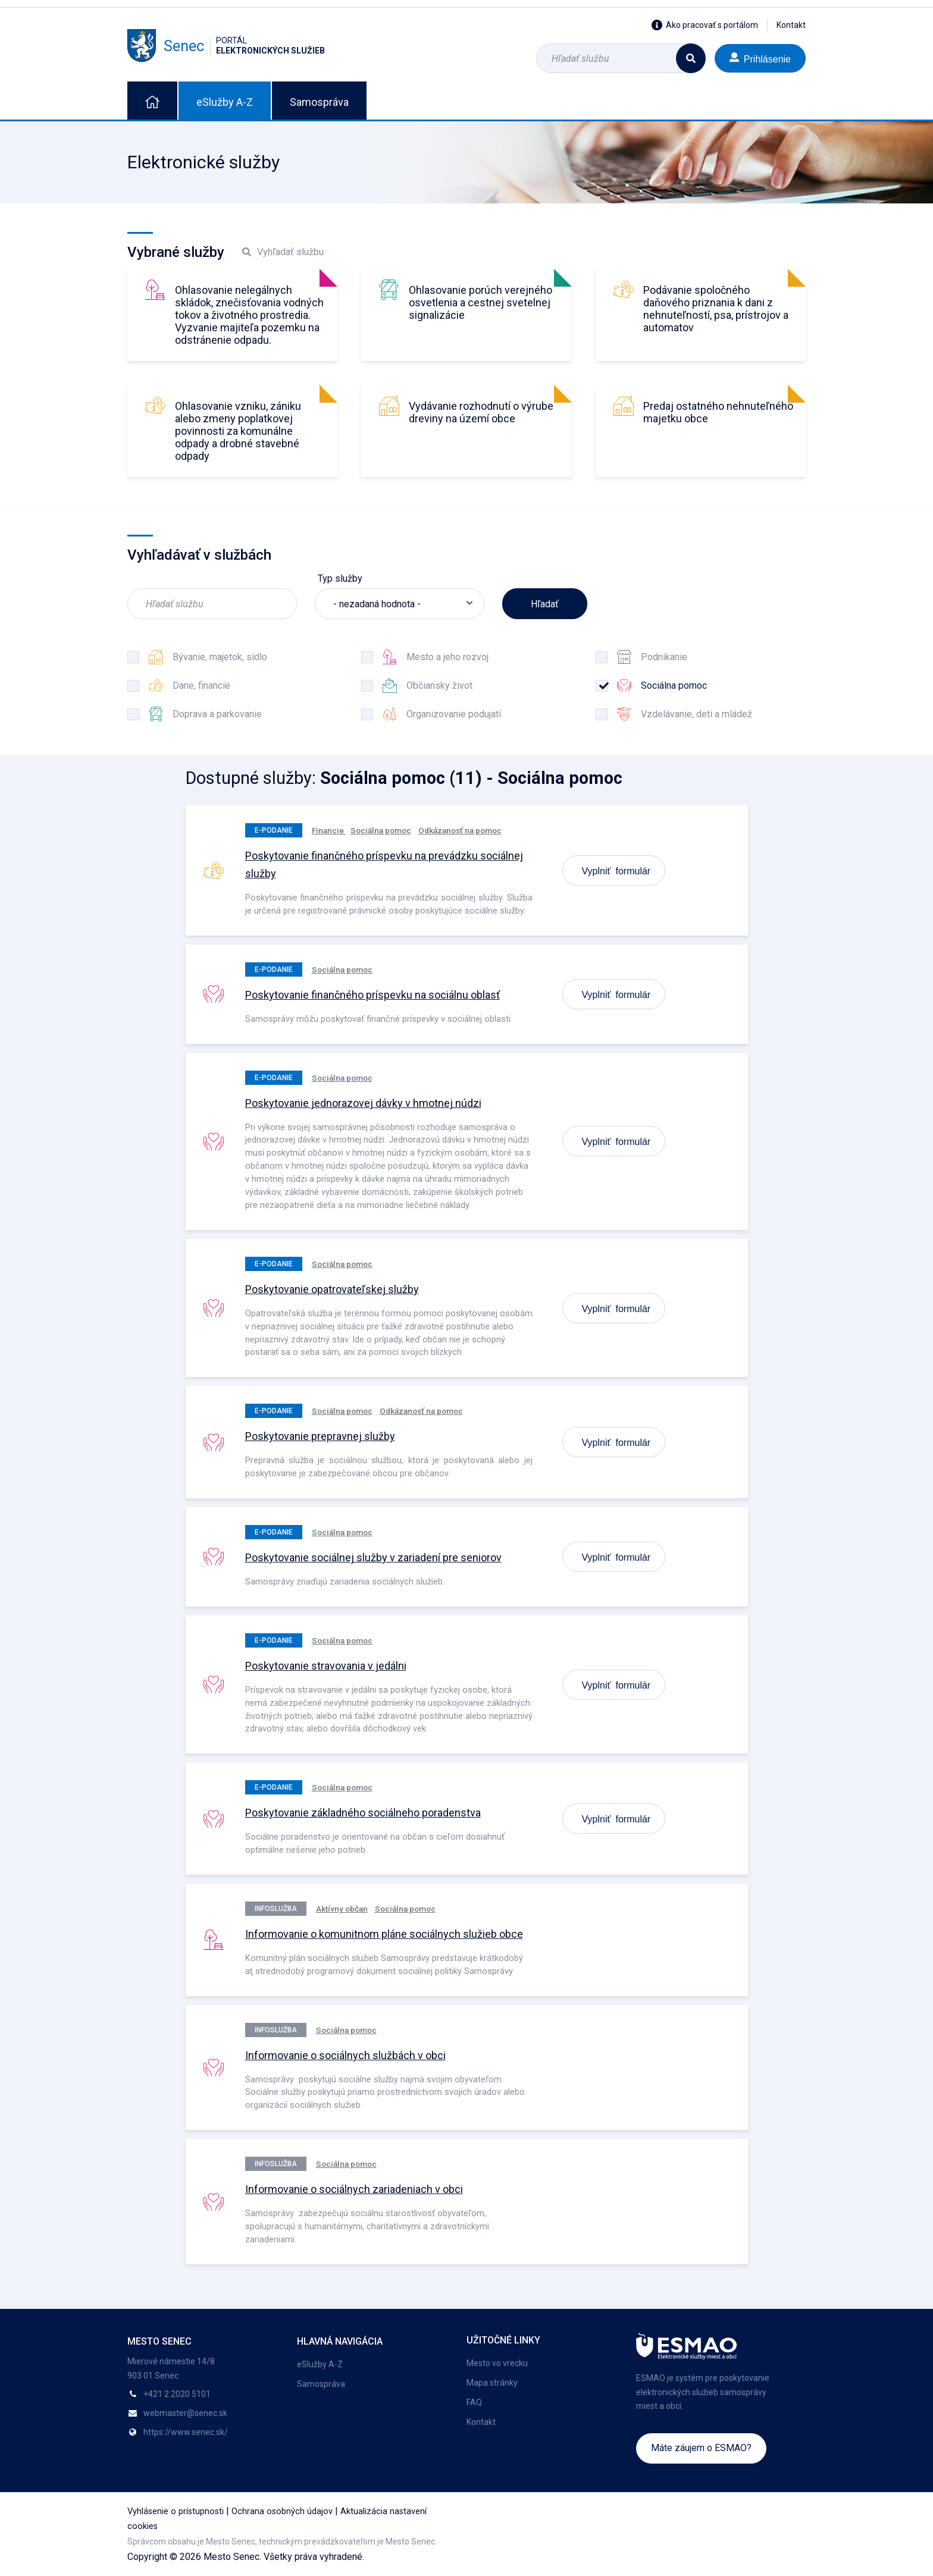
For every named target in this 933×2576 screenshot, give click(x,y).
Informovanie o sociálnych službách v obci (345, 2055)
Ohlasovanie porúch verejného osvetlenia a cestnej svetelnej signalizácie (480, 302)
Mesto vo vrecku (497, 2363)
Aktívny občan (342, 1908)
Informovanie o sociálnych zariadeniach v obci (354, 2189)
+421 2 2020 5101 (177, 2394)
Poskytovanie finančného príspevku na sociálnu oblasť (372, 995)
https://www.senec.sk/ (185, 2432)
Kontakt (791, 25)
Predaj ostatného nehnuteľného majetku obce (718, 412)
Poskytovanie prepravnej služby (320, 1436)
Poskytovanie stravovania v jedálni (325, 1665)
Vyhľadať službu (283, 252)
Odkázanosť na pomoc (460, 830)
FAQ (474, 2402)
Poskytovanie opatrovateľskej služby (332, 1289)
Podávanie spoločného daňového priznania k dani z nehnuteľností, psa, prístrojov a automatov (715, 309)
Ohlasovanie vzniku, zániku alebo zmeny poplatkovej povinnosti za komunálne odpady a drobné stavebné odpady (238, 431)
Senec (226, 45)
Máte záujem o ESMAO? (701, 2447)
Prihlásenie (760, 58)
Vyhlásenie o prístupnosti (175, 2511)
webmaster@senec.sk (185, 2413)
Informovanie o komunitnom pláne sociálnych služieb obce (384, 1934)
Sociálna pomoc (380, 830)
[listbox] (399, 603)
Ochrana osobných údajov (282, 2511)
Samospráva (319, 102)
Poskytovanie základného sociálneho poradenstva (363, 1812)
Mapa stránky (492, 2382)
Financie (329, 830)
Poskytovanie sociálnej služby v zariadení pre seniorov (373, 1557)
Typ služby (340, 578)
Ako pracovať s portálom (705, 25)
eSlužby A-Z (224, 102)
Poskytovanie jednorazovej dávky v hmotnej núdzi (363, 1103)
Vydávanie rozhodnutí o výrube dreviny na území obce (481, 412)
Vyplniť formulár (616, 870)
